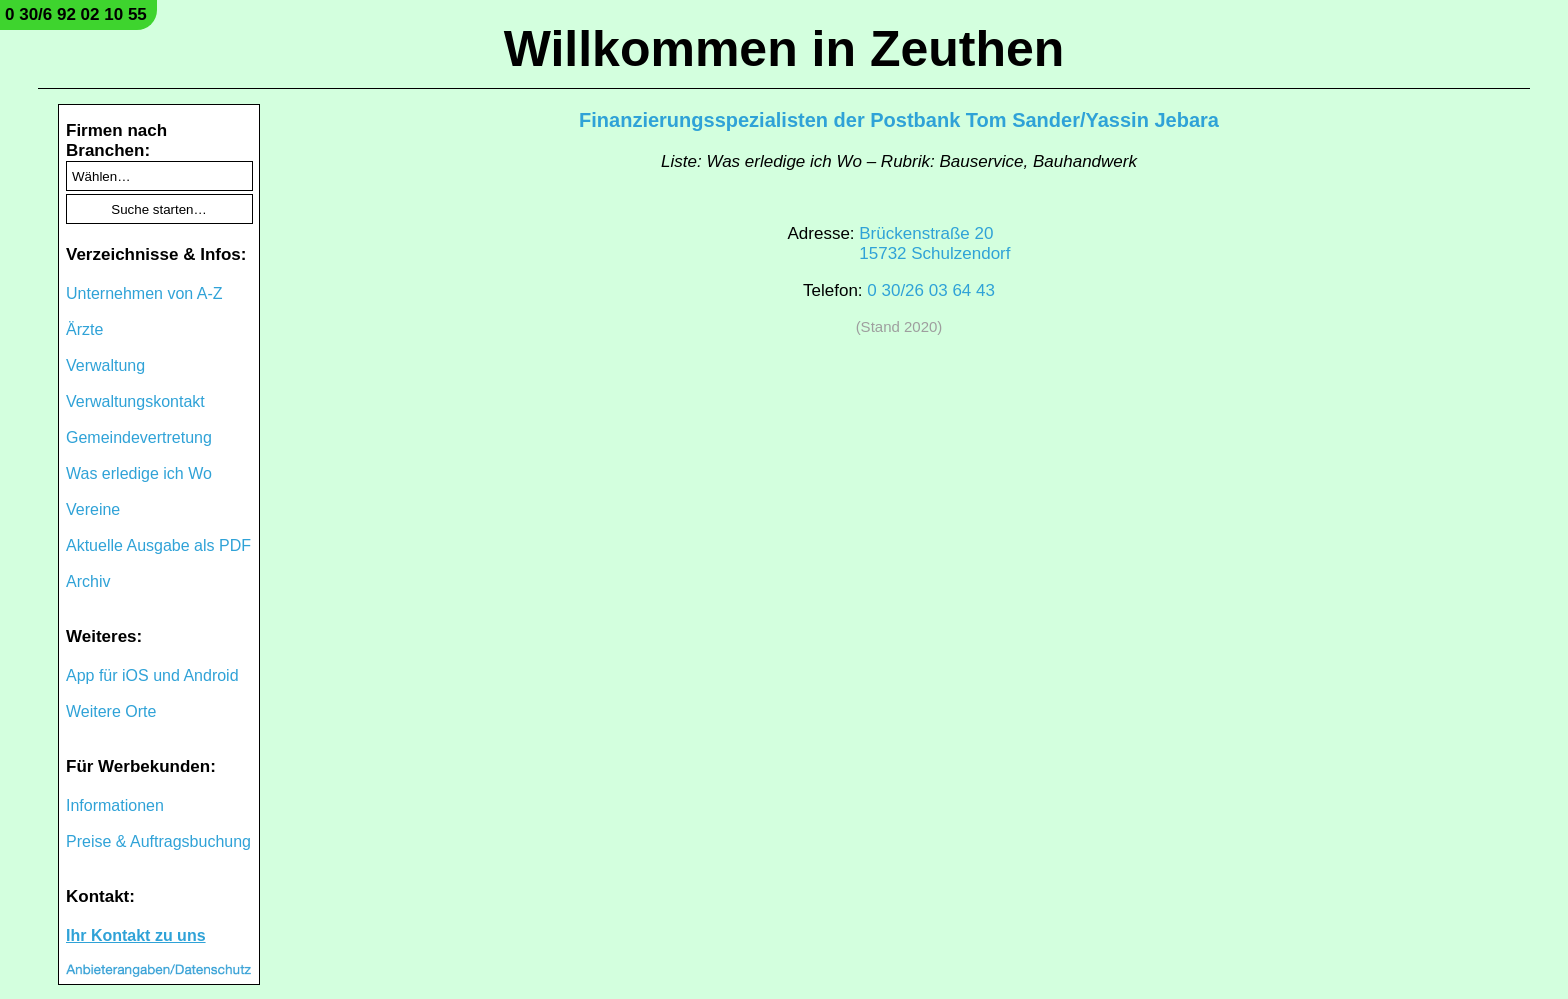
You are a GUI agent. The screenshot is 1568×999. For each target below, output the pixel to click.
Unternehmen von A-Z (144, 293)
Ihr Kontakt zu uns (136, 935)
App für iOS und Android (152, 675)
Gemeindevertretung (139, 437)
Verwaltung (105, 365)
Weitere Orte (111, 711)
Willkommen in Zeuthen (784, 49)
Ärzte (84, 329)
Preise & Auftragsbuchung (158, 841)
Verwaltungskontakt (135, 401)
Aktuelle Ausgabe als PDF (158, 545)
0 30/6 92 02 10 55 (76, 14)
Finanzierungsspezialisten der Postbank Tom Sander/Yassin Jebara (899, 120)
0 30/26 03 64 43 (931, 290)
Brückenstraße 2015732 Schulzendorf (934, 243)
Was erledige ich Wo (139, 473)
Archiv (88, 581)
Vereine (93, 509)
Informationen (115, 805)
